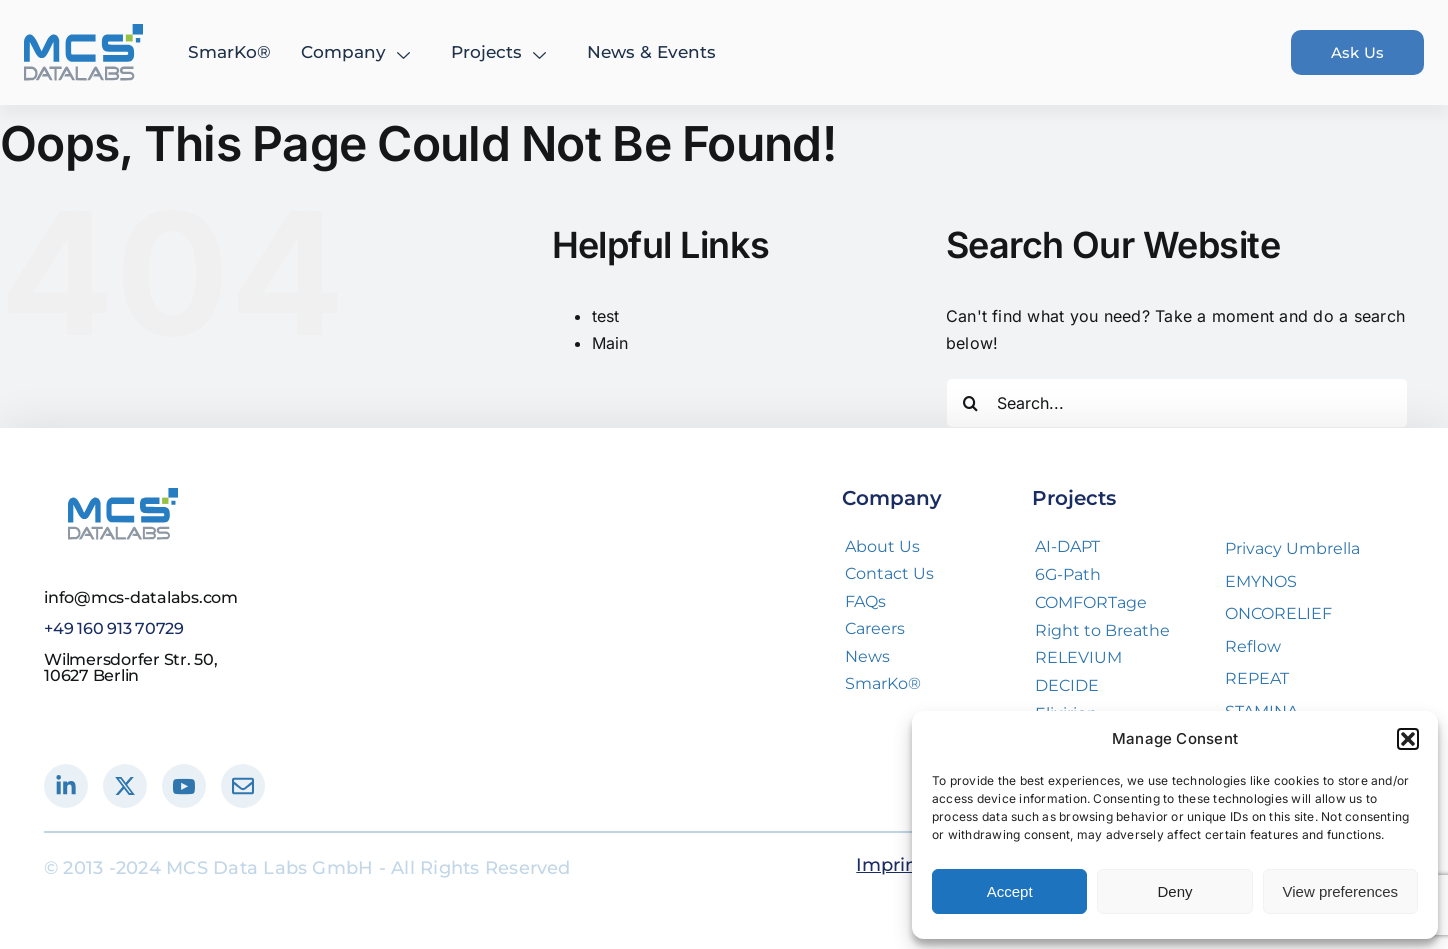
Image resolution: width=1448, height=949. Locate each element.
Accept (1010, 891)
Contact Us (889, 573)
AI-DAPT (1067, 546)
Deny (1174, 891)
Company (358, 52)
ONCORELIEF (1278, 613)
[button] (1408, 739)
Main (610, 343)
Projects (501, 52)
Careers (875, 628)
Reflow (1253, 646)
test (606, 316)
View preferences (1341, 891)
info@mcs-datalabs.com (141, 597)
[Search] (971, 403)
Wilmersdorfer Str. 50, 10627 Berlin (131, 667)
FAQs (865, 601)
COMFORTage (1091, 602)
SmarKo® (229, 52)
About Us (882, 546)
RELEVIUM (1078, 657)
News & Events (651, 52)
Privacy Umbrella (1292, 548)
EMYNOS (1261, 581)
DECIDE (1067, 685)
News (867, 656)
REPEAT (1257, 678)
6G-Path (1068, 574)
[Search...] (1177, 403)
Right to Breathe (1102, 630)
